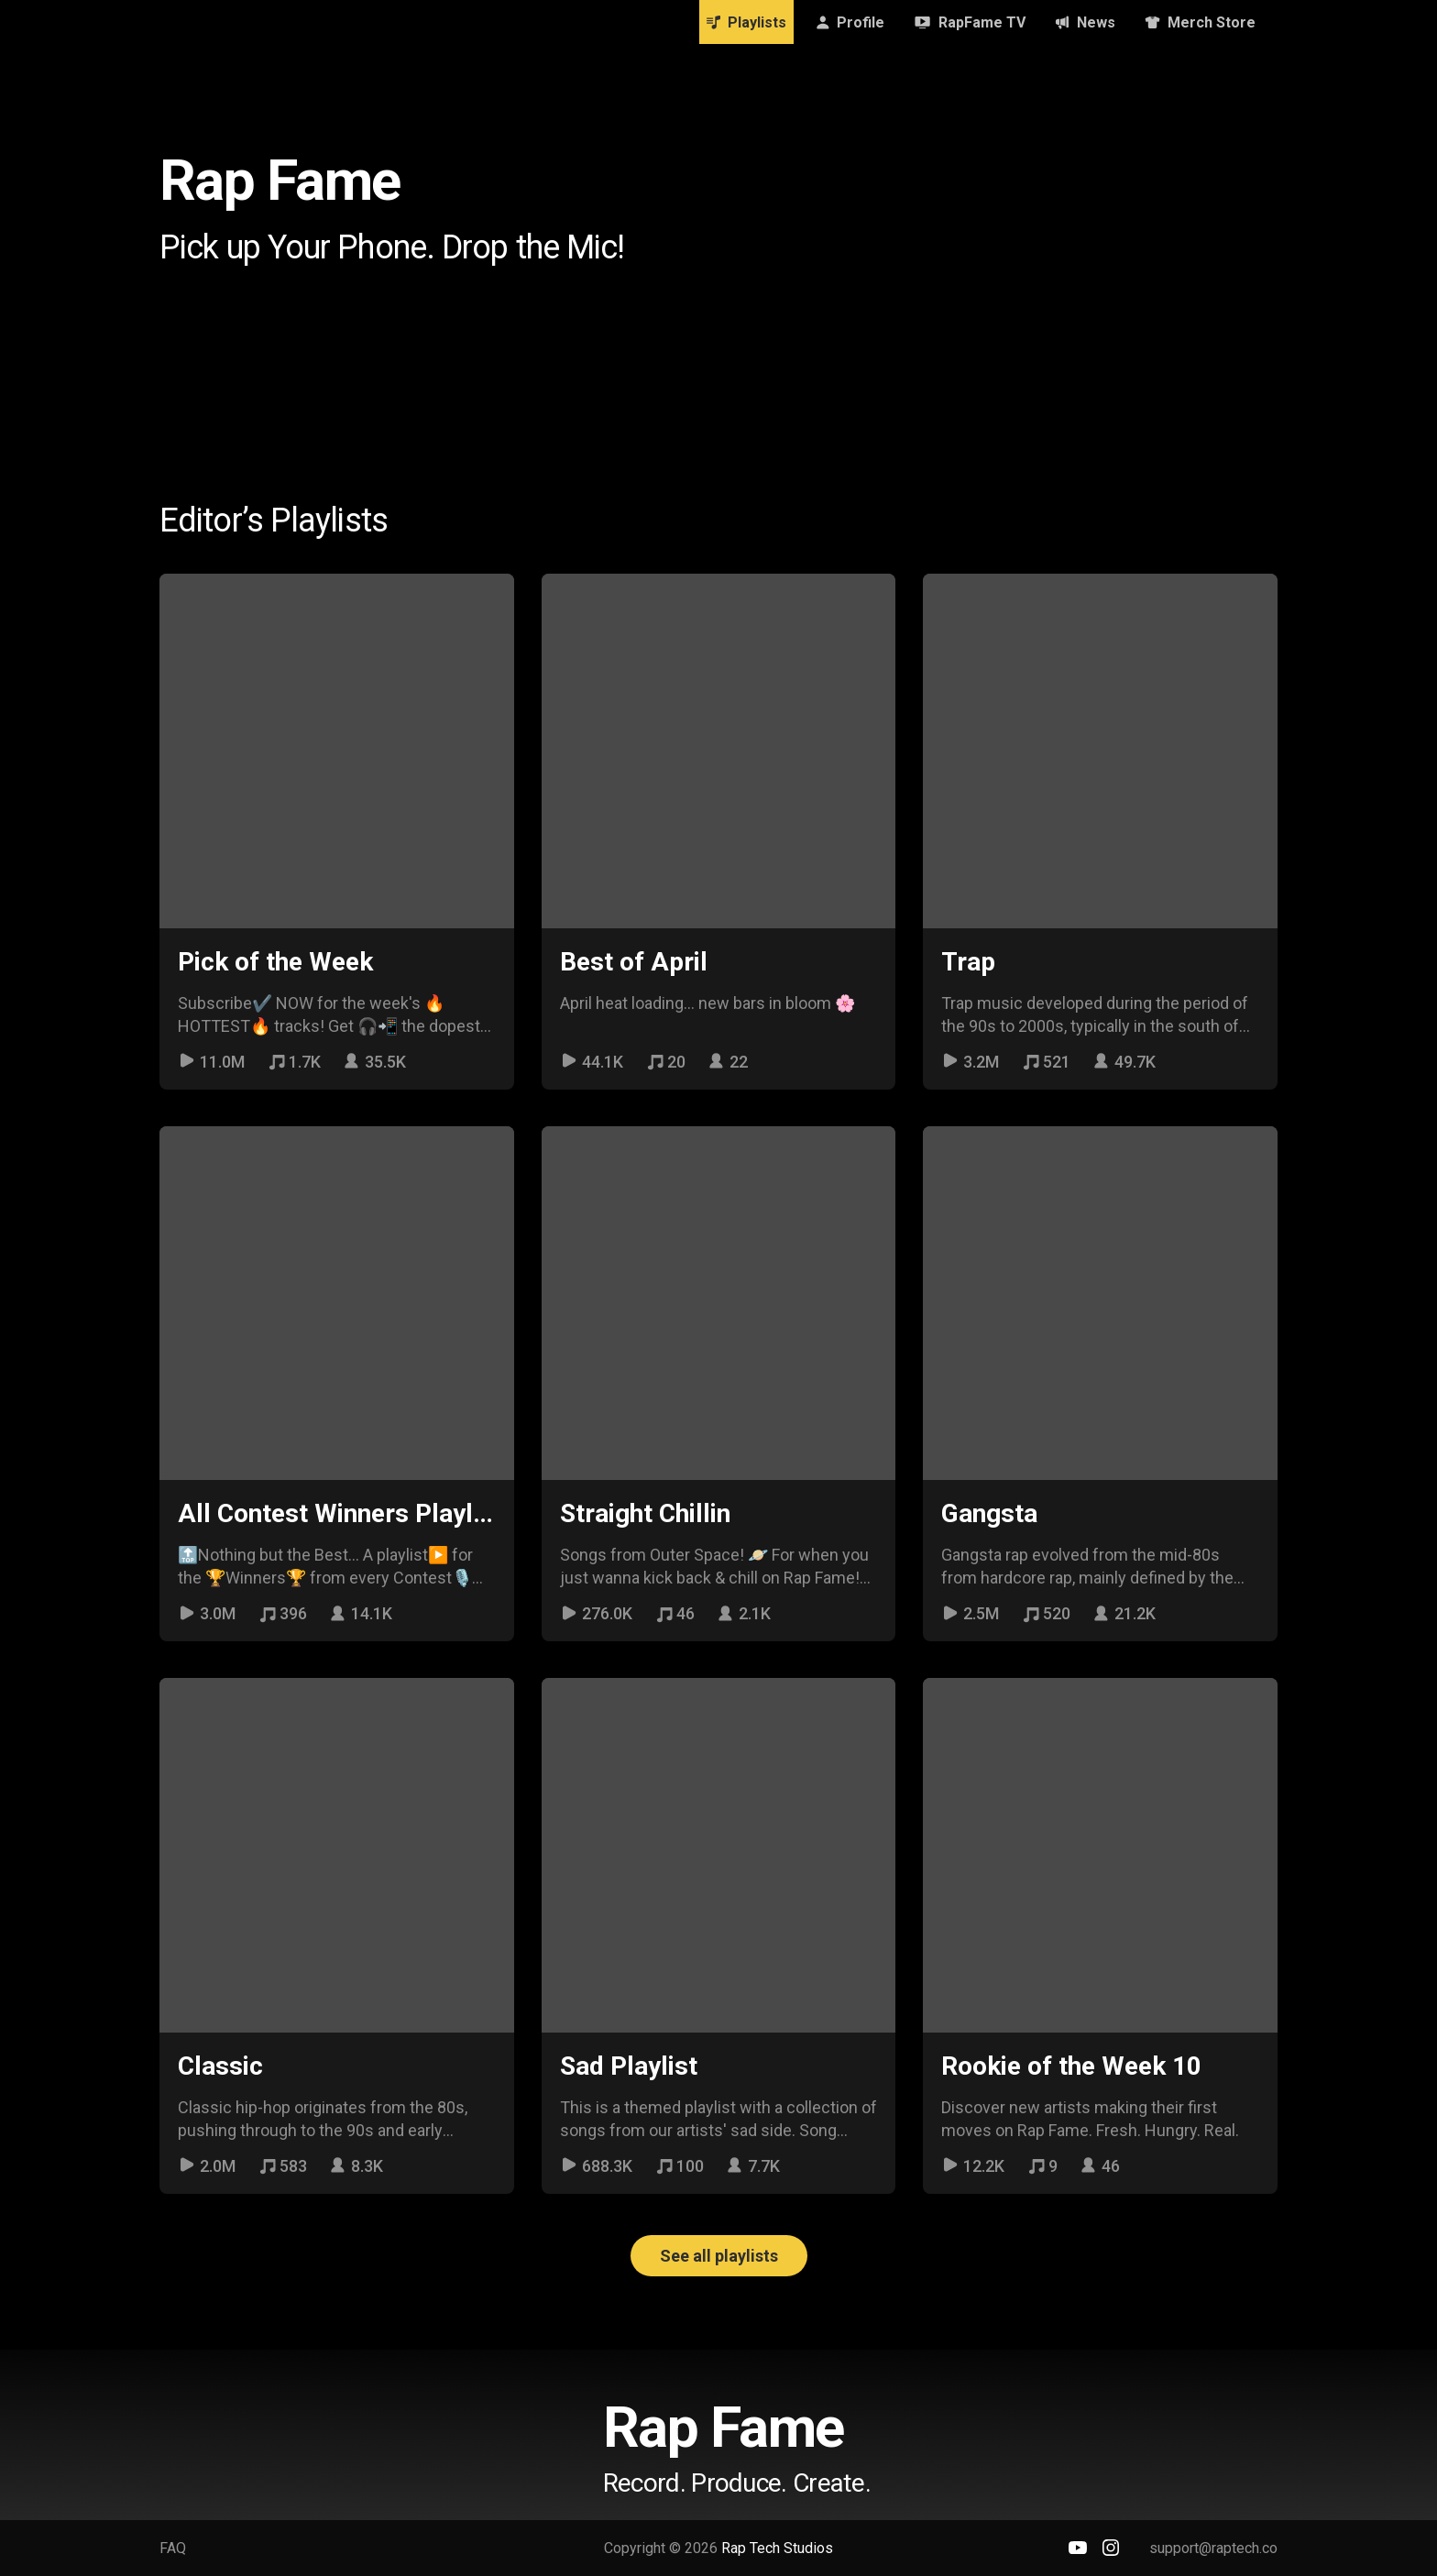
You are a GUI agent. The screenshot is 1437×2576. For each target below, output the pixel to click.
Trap (968, 962)
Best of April (634, 962)
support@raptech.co (1213, 2548)
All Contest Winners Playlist (340, 1513)
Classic (220, 2066)
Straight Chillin (645, 1513)
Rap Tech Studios (777, 2548)
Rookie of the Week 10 (1071, 2066)
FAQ (172, 2548)
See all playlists (719, 2255)
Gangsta (989, 1513)
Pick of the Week (275, 962)
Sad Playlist (628, 2066)
